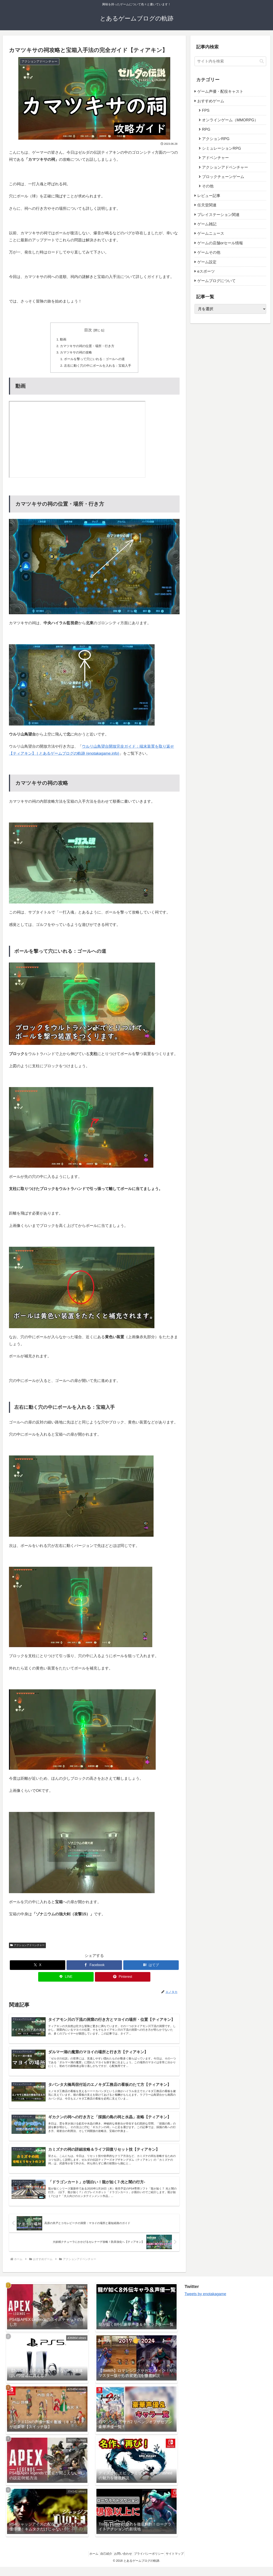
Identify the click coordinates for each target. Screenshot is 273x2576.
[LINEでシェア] (66, 1979)
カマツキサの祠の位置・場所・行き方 (87, 346)
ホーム (88, 2562)
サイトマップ (180, 2562)
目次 (88, 330)
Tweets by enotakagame (205, 2303)
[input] (230, 61)
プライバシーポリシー (151, 2562)
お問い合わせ (123, 2562)
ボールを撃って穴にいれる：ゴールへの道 (94, 360)
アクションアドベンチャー (27, 1947)
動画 (61, 340)
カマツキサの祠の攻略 (75, 353)
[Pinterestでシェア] (122, 1979)
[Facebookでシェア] (94, 1967)
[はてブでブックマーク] (151, 1967)
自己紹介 (104, 2562)
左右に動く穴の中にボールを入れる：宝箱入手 (98, 367)
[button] (262, 61)
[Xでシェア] (37, 1967)
